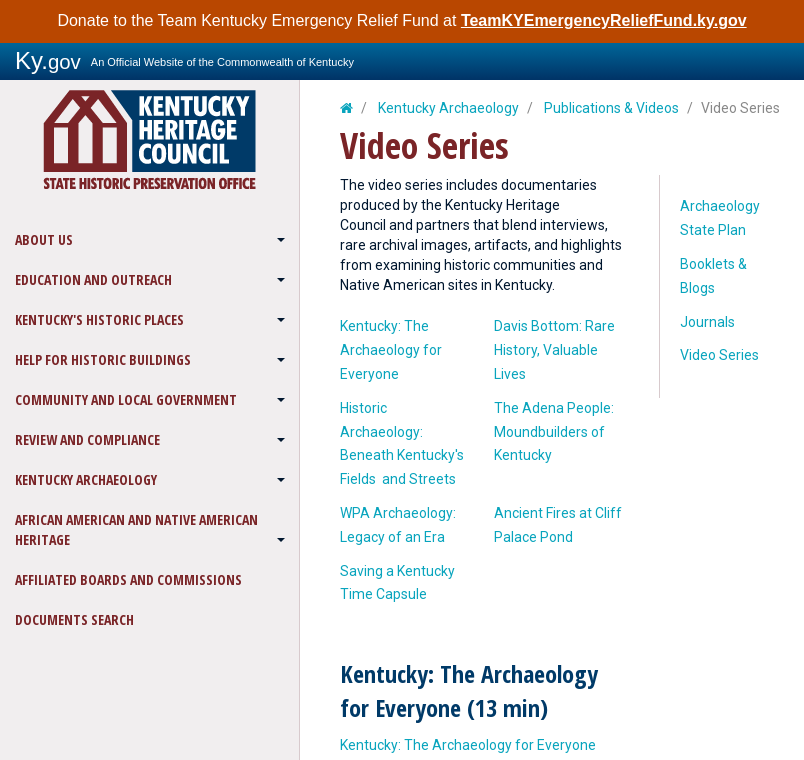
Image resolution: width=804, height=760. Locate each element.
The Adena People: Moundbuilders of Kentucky (554, 432)
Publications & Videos (611, 108)
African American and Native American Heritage (136, 529)
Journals (707, 322)
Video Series (719, 355)
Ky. (48, 60)
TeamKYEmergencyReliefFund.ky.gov (604, 20)
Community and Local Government (126, 399)
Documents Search (74, 619)
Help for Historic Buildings (103, 359)
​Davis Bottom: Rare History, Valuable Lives (554, 350)
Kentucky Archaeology (86, 479)
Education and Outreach (93, 279)
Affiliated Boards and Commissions (128, 579)
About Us (44, 239)
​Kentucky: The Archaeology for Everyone (391, 350)
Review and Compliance (87, 439)
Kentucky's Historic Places (99, 319)
